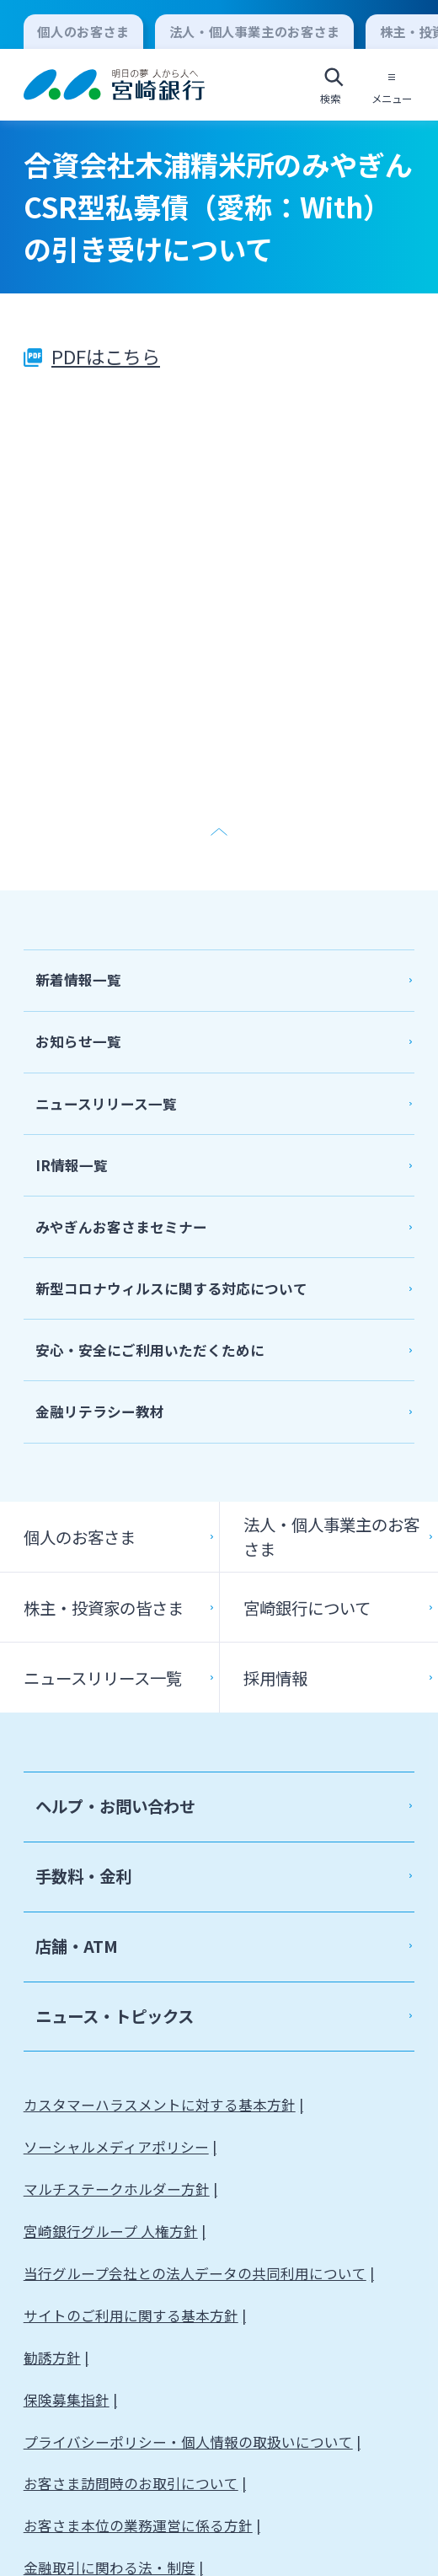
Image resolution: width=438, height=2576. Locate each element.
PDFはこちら (105, 355)
